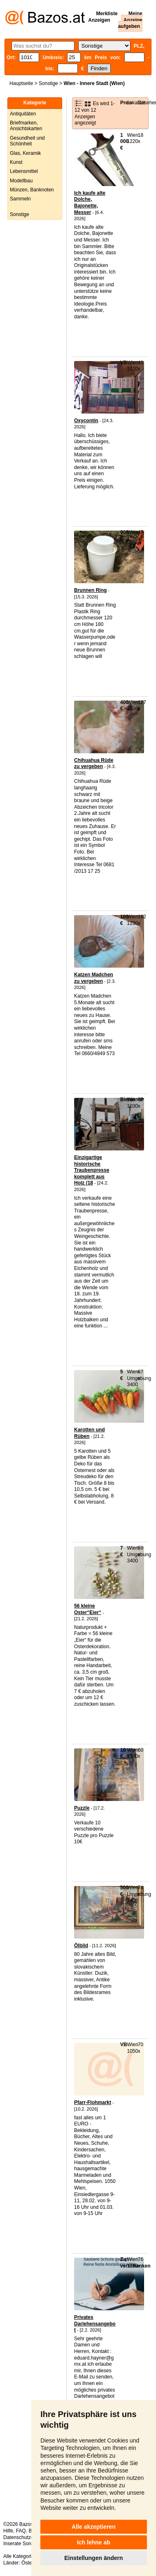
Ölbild (81, 1945)
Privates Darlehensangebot (95, 2323)
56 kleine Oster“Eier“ (87, 1609)
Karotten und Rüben (89, 1433)
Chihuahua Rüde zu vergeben (93, 763)
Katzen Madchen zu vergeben (93, 978)
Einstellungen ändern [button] (93, 2558)
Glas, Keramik (25, 153)
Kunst (16, 162)
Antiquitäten (23, 114)
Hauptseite (21, 83)
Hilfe (8, 2531)
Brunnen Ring (90, 590)
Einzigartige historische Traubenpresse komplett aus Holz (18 (91, 1170)
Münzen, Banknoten (32, 190)
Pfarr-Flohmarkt (92, 2102)
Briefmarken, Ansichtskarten (26, 125)
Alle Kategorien (20, 2556)
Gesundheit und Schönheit (27, 141)
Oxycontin (86, 420)
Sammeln (20, 199)
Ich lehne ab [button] (93, 2542)
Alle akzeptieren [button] (94, 2526)
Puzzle (81, 1808)
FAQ (21, 2531)
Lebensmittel (24, 171)
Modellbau (21, 181)
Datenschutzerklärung (27, 2537)
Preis (126, 103)
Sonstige (48, 83)
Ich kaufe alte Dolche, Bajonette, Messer (89, 202)
